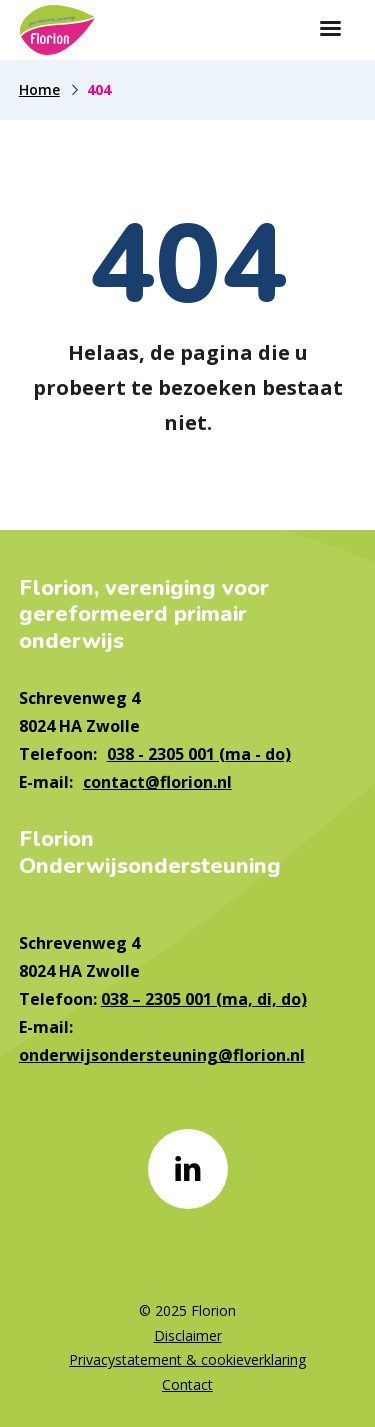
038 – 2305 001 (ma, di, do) (204, 999)
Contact (187, 1384)
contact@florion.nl (157, 782)
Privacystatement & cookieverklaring (187, 1359)
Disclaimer (188, 1335)
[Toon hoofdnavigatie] (330, 30)
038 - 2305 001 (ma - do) (199, 754)
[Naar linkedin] (188, 1169)
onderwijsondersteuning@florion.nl (162, 1055)
